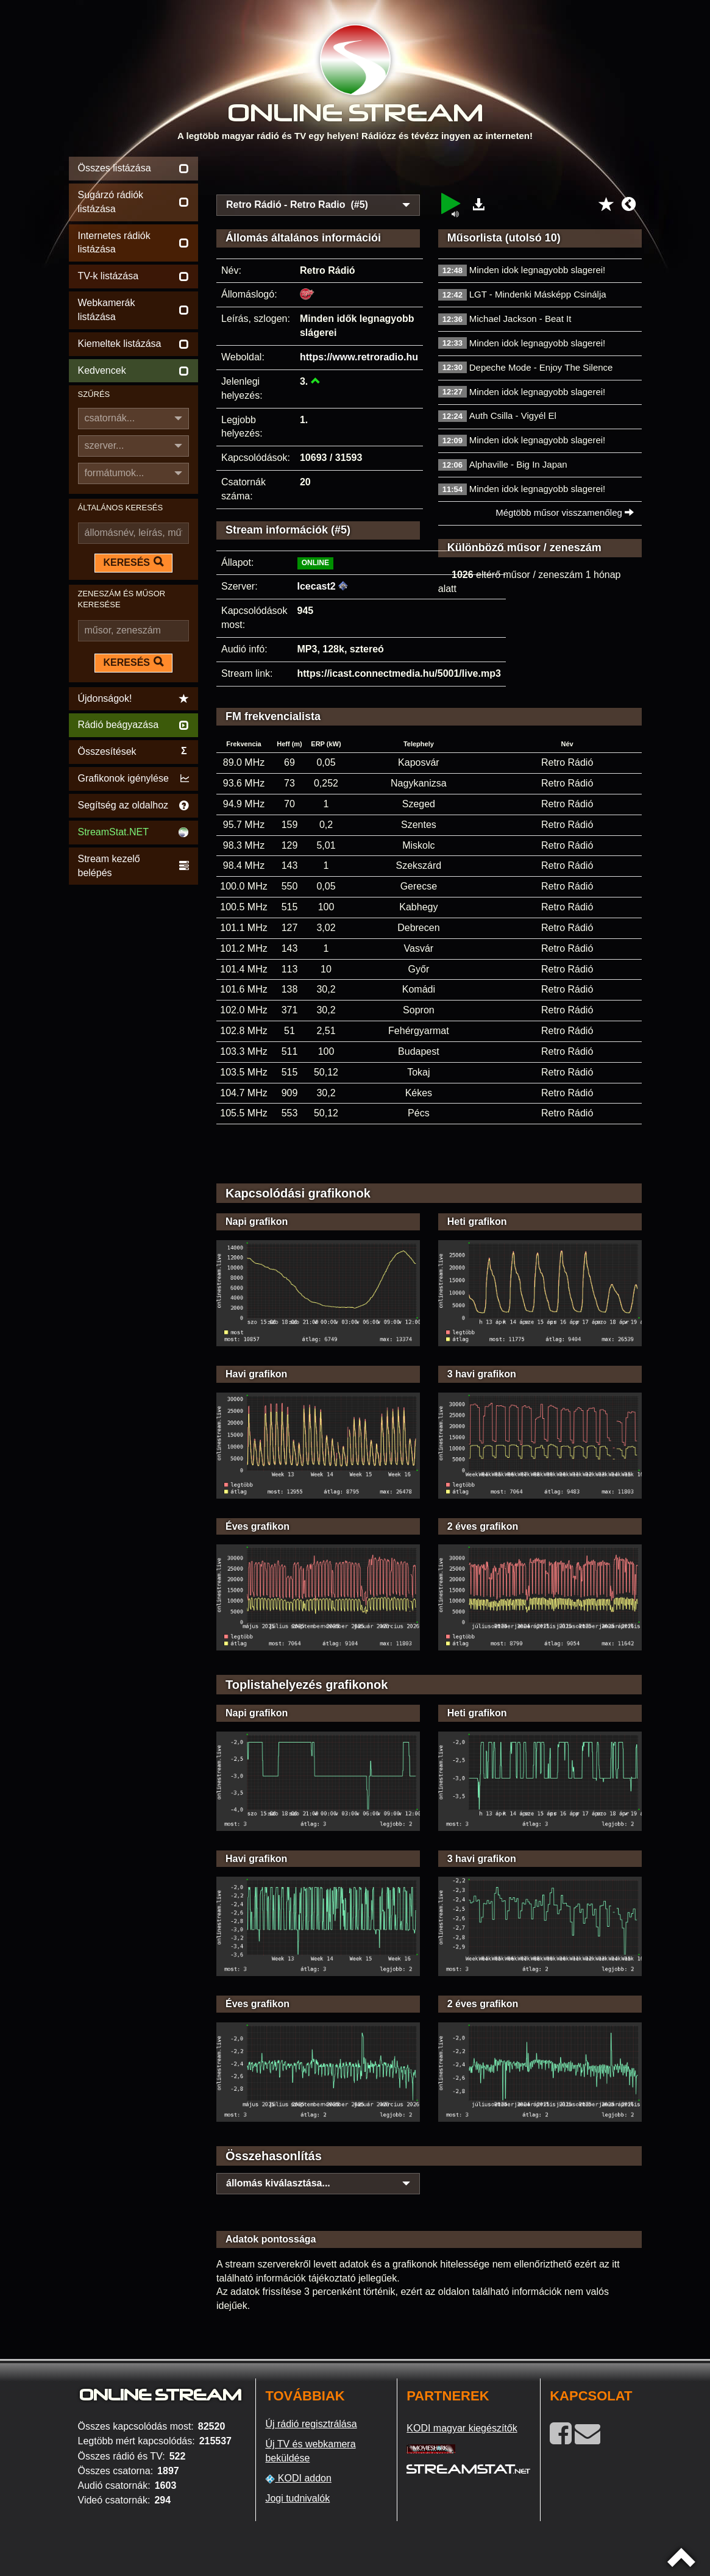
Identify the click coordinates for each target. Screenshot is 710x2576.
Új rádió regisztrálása (311, 2424)
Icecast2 (316, 586)
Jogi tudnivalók (297, 2498)
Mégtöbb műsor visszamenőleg (564, 512)
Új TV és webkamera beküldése (310, 2451)
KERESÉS (133, 562)
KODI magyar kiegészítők (461, 2428)
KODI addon (298, 2478)
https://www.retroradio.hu (359, 357)
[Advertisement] (429, 172)
